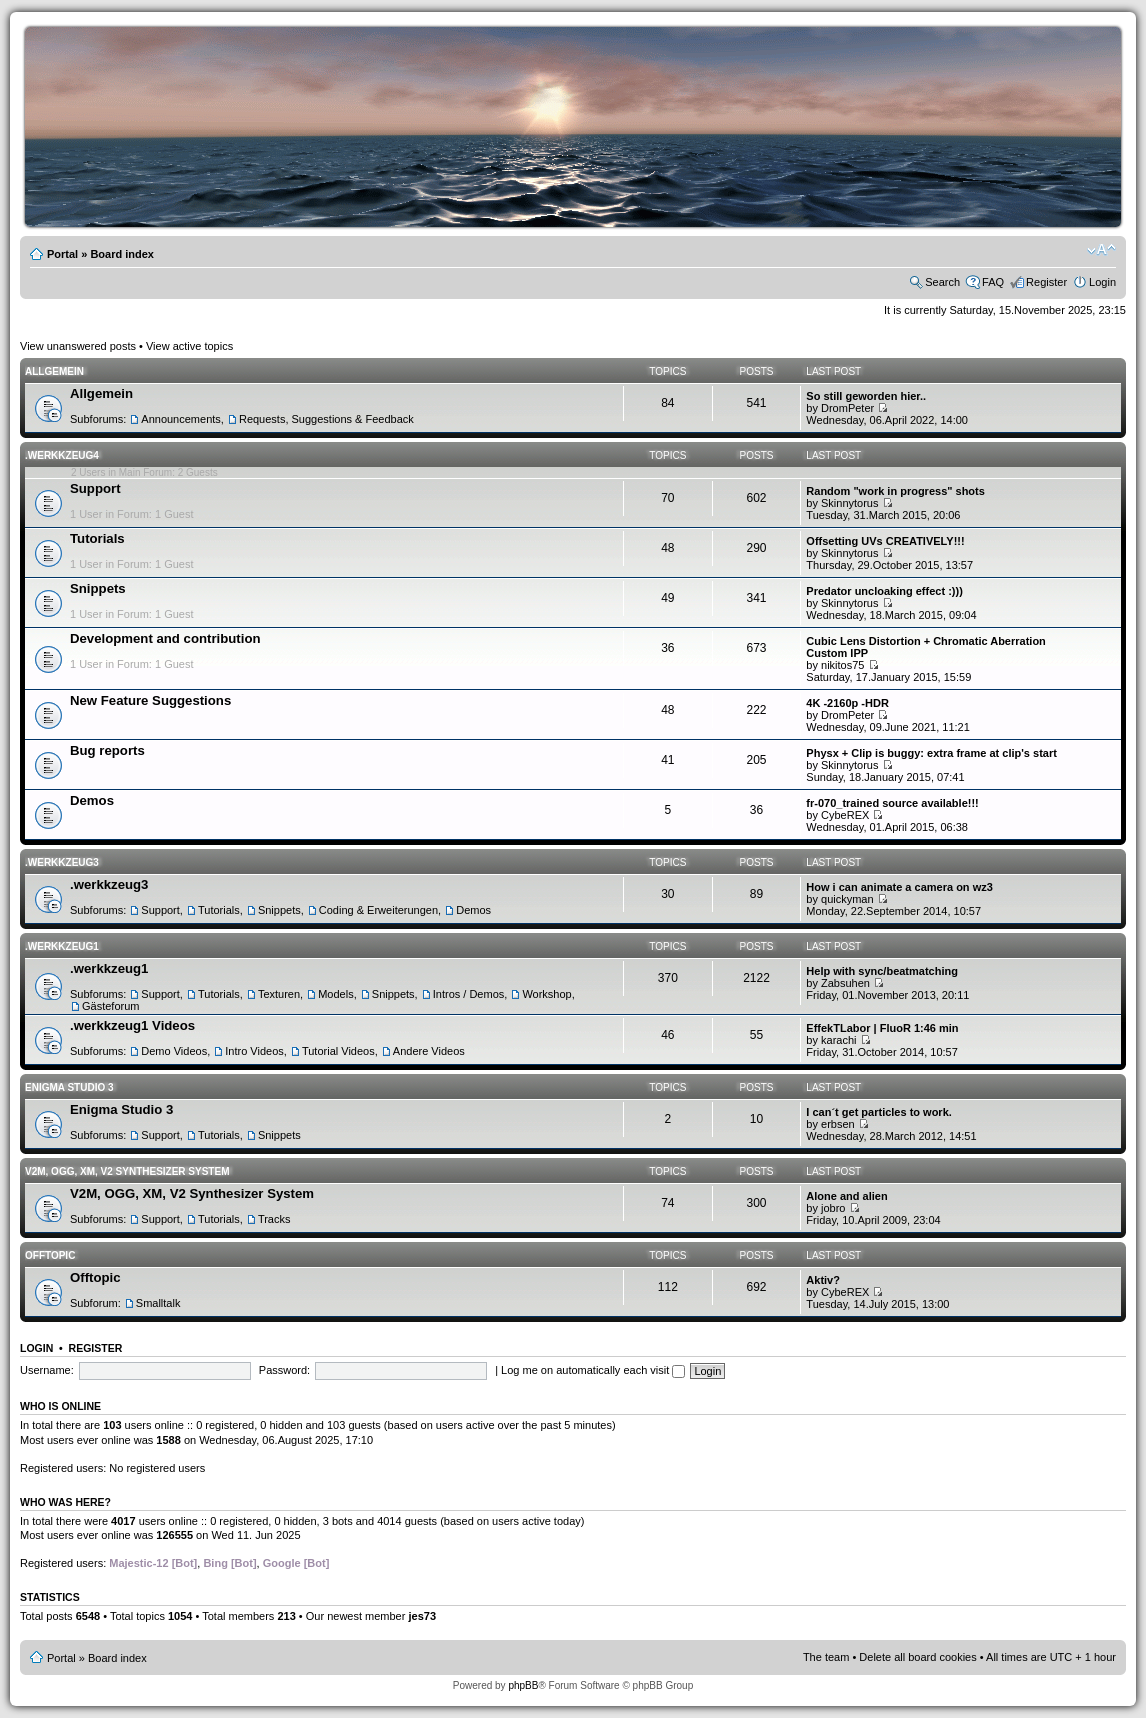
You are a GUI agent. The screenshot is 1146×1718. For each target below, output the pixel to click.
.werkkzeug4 (62, 455)
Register (1046, 282)
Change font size (1101, 250)
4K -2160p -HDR (847, 703)
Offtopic (50, 1255)
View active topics (189, 346)
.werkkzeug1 (62, 946)
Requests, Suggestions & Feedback (326, 419)
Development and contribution (165, 638)
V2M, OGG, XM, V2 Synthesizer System (127, 1171)
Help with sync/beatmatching (882, 971)
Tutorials (97, 538)
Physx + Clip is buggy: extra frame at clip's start (931, 753)
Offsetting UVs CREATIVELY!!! (885, 541)
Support (95, 488)
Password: (284, 1370)
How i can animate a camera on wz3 (899, 887)
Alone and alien (846, 1196)
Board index (122, 254)
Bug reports (107, 750)
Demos (92, 800)
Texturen (279, 994)
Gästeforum (110, 1006)
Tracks (274, 1219)
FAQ (993, 282)
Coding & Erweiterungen (378, 910)
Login (1102, 282)
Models (335, 994)
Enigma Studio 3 (69, 1087)
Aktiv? (823, 1280)
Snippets (98, 588)
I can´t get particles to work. (878, 1112)
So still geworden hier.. (866, 396)
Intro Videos (254, 1051)
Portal (62, 254)
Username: (47, 1370)
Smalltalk (158, 1303)
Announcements (181, 419)
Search (942, 282)
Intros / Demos (469, 994)
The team (826, 1657)
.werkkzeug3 (62, 862)
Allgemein (54, 371)
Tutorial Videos (338, 1051)
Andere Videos (429, 1051)
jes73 (422, 1616)
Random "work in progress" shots (895, 491)
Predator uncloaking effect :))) (884, 591)
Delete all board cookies (917, 1657)
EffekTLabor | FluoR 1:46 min (882, 1028)
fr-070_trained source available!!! (892, 803)
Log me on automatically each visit (593, 1370)
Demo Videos (174, 1051)
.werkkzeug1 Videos (132, 1025)
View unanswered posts (78, 346)
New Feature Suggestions (150, 700)
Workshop (546, 994)
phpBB (523, 1685)
